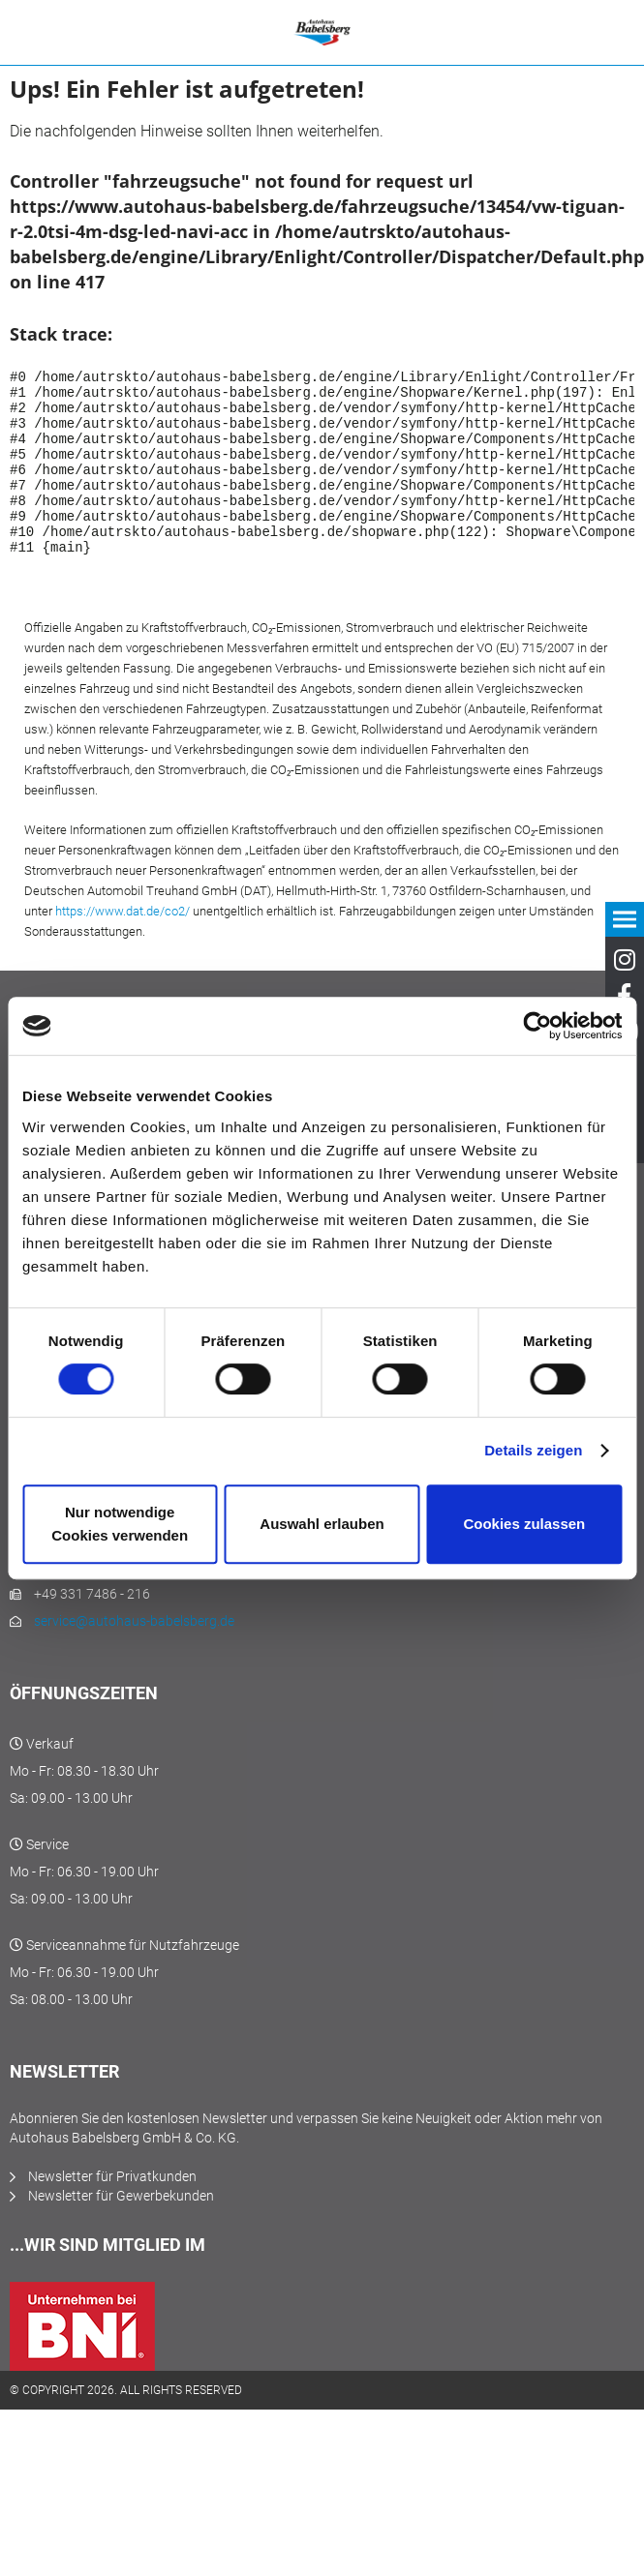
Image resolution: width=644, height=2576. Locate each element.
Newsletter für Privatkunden (112, 2211)
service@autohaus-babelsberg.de (134, 1655)
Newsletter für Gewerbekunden (121, 2230)
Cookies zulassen (524, 1523)
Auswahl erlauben (321, 1523)
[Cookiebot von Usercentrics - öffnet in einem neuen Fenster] (537, 1025)
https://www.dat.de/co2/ (122, 946)
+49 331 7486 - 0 (84, 1601)
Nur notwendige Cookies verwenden (119, 1523)
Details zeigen (533, 1450)
